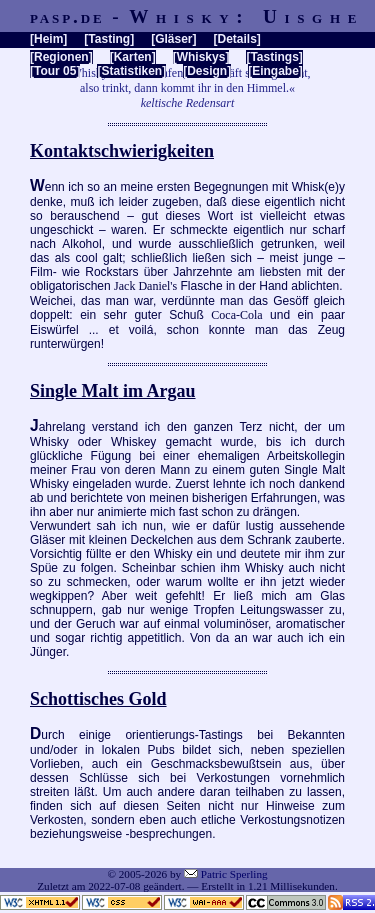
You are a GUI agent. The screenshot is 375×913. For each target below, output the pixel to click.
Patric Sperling (234, 874)
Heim (48, 39)
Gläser (173, 39)
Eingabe (275, 71)
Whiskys (201, 57)
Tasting (109, 39)
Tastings (274, 57)
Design (207, 71)
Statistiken (131, 71)
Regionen (61, 57)
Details (236, 39)
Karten (133, 57)
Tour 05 (55, 71)
